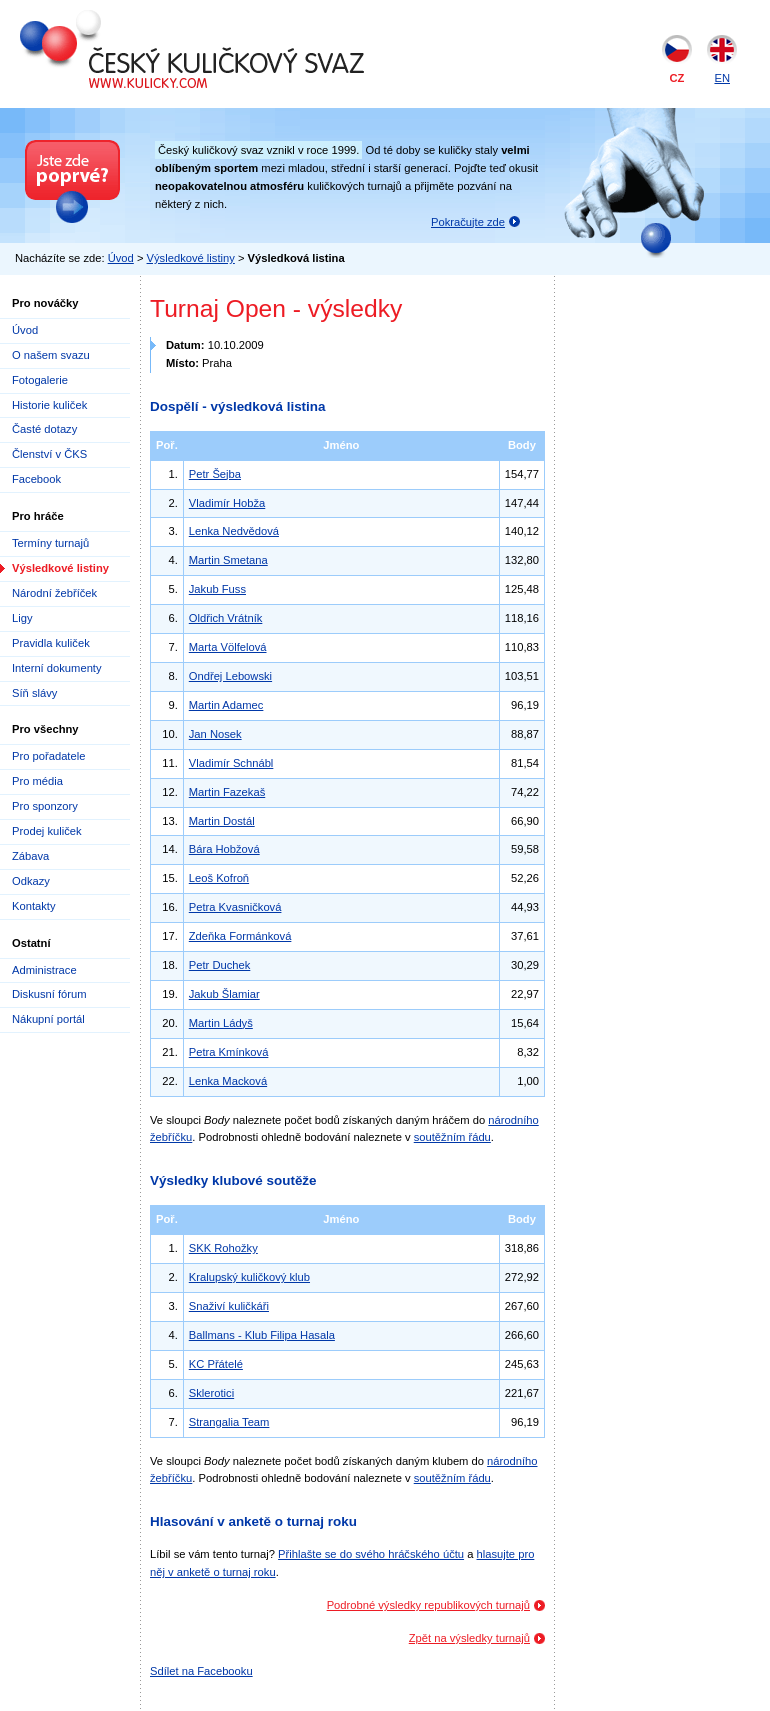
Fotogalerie (40, 380)
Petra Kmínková (229, 1052)
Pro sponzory (45, 806)
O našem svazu (51, 355)
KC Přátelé (216, 1364)
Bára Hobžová (224, 849)
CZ (677, 78)
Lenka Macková (228, 1081)
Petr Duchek (220, 965)
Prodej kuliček (47, 831)
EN (722, 78)
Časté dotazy (44, 429)
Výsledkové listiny (191, 258)
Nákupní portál (48, 1019)
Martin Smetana (228, 560)
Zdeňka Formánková (240, 936)
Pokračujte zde (468, 222)
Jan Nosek (215, 734)
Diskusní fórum (49, 994)
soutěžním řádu (452, 1137)
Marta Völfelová (228, 647)
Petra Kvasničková (235, 907)
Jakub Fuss (217, 589)
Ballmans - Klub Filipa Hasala (262, 1335)
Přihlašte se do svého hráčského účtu (371, 1554)
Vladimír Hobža (227, 503)
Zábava (30, 856)
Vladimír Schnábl (231, 763)
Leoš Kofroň (219, 878)
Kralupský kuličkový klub (249, 1277)
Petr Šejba (215, 474)
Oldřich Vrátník (226, 618)
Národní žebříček (54, 593)
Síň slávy (34, 693)
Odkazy (31, 881)
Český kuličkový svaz (111, 18)
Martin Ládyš (221, 1023)
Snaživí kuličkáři (229, 1306)
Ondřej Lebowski (230, 676)
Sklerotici (211, 1393)
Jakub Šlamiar (224, 994)
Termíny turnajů (50, 543)
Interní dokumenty (57, 668)
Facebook (36, 479)
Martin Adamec (226, 705)
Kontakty (34, 906)
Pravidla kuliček (51, 643)
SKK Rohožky (223, 1248)
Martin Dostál (222, 821)
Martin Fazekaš (227, 792)
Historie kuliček (49, 405)
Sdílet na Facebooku (201, 1671)
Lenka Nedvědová (234, 531)
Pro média (37, 781)
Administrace (44, 970)
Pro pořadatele (48, 756)
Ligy (22, 618)
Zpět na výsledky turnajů (469, 1638)
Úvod (121, 258)
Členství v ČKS (49, 454)
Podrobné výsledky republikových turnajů (428, 1605)
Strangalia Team (229, 1422)
